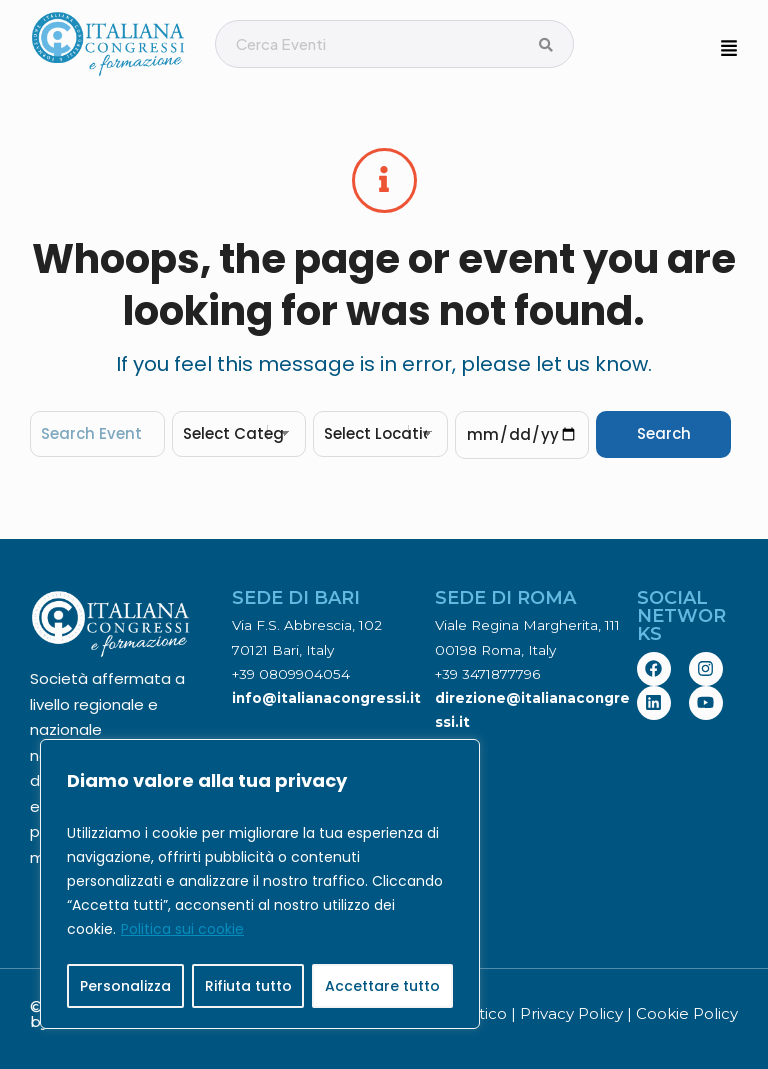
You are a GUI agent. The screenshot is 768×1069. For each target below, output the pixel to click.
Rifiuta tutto (248, 986)
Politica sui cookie (182, 929)
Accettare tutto (382, 986)
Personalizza (125, 986)
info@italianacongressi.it (326, 698)
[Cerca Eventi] (546, 45)
